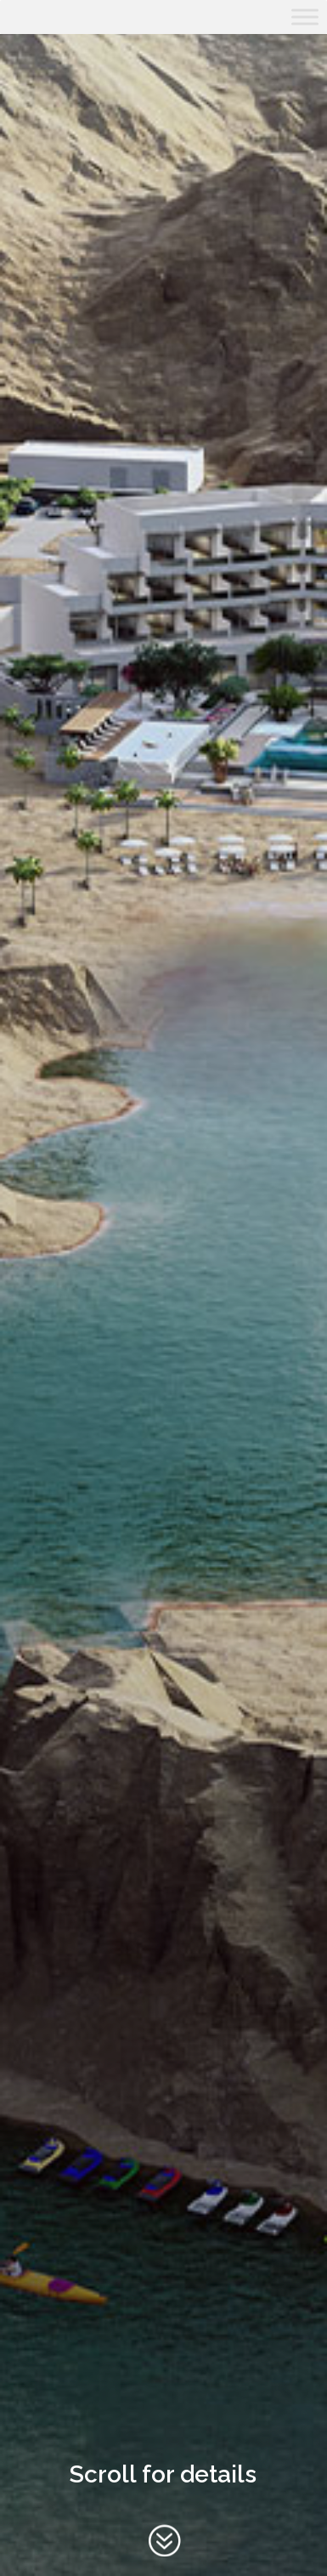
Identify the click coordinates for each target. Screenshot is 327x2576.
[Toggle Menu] (305, 17)
